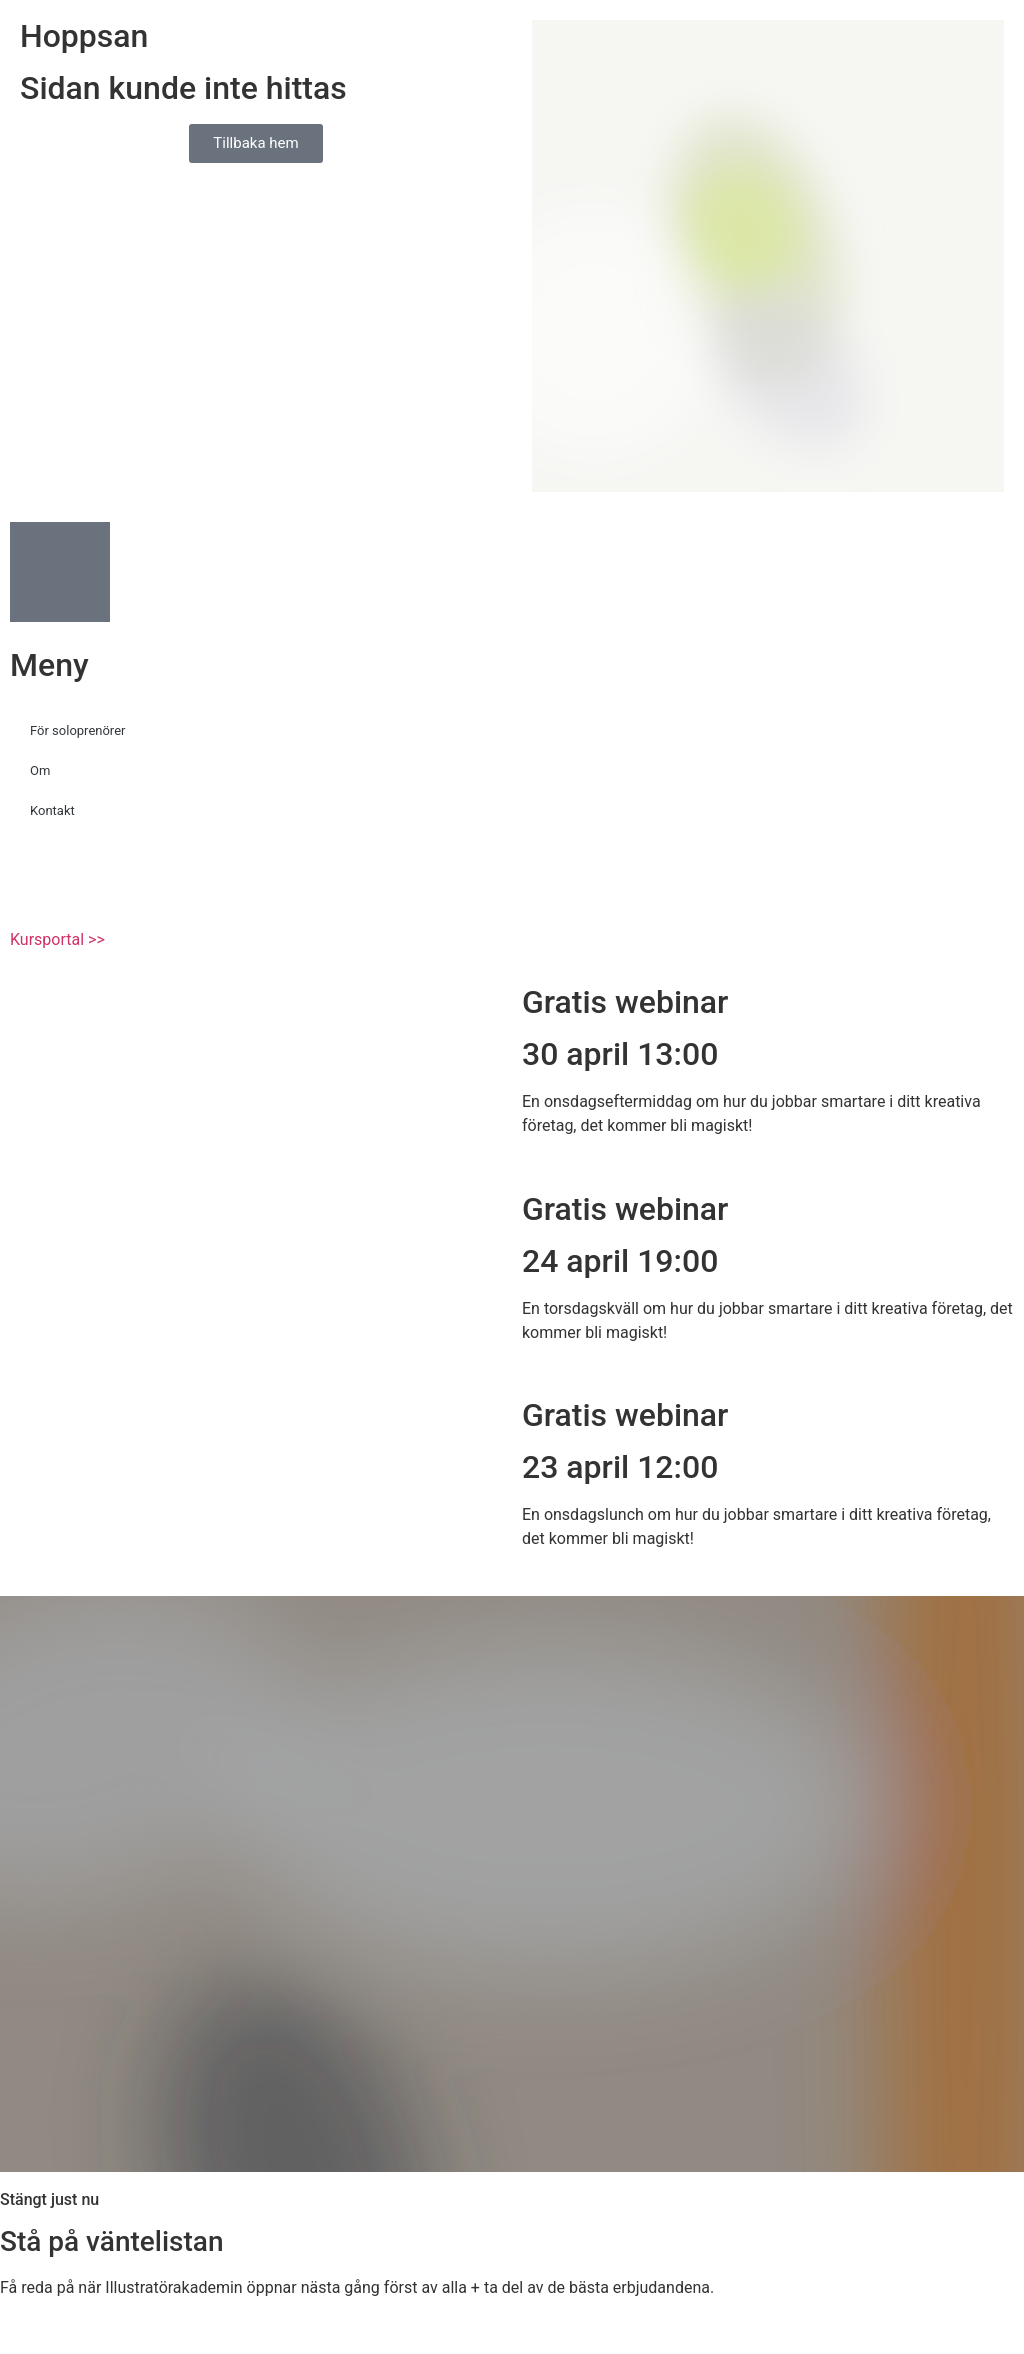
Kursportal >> (57, 939)
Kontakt (52, 810)
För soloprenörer (77, 730)
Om (40, 770)
